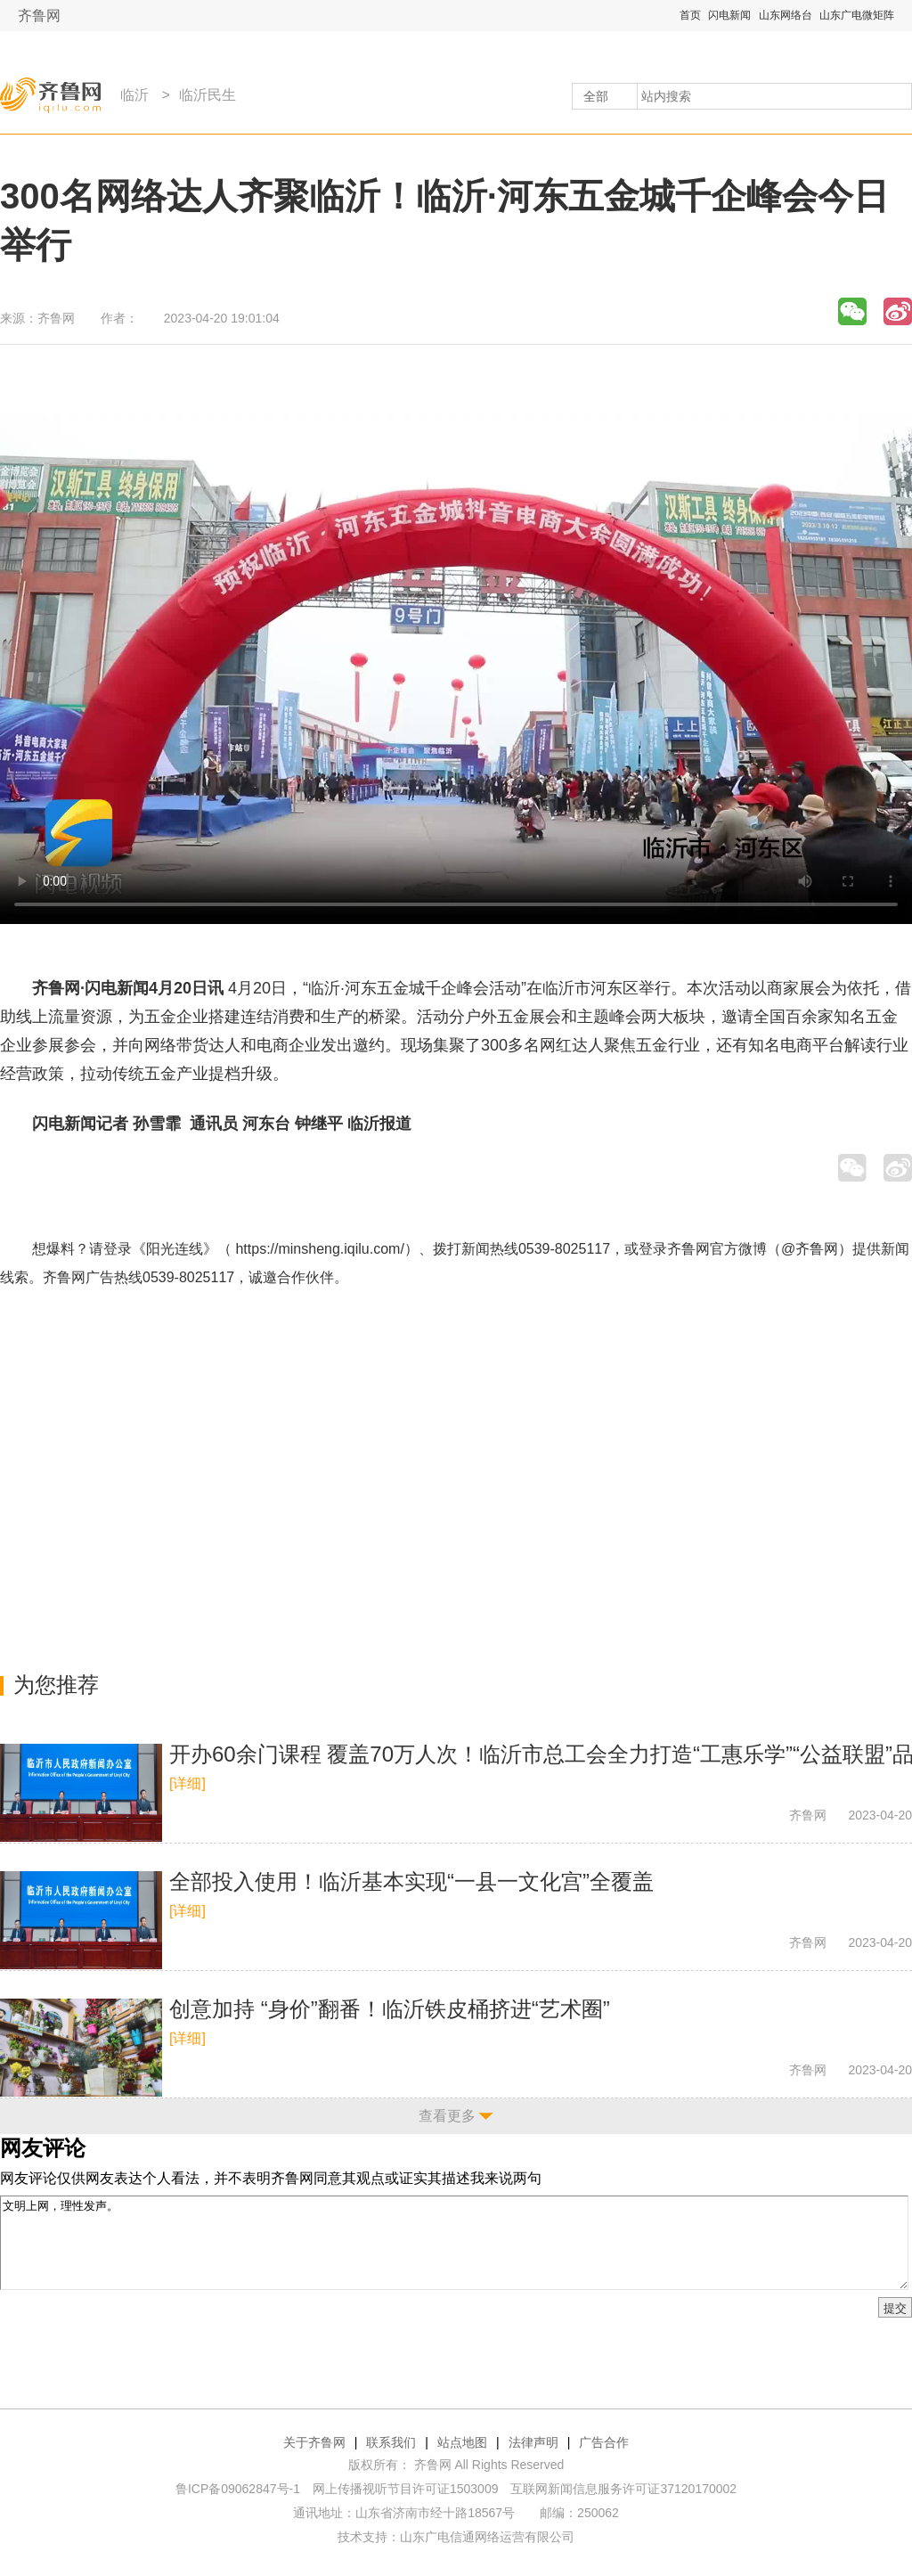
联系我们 (391, 2442)
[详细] (187, 1783)
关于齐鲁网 (314, 2442)
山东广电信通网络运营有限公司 (487, 2537)
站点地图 (462, 2442)
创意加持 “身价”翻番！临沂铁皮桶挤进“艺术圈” (389, 2009)
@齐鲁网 (809, 1248)
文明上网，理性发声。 (454, 2243)
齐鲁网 (39, 15)
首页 (690, 15)
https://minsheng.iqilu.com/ (319, 1248)
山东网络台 (785, 15)
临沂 (134, 94)
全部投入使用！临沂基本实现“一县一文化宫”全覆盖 (411, 1881)
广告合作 (604, 2442)
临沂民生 (207, 94)
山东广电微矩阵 (856, 15)
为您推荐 (56, 1684)
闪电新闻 (729, 15)
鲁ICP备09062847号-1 (237, 2489)
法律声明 (533, 2442)
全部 (595, 96)
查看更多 (447, 2115)
